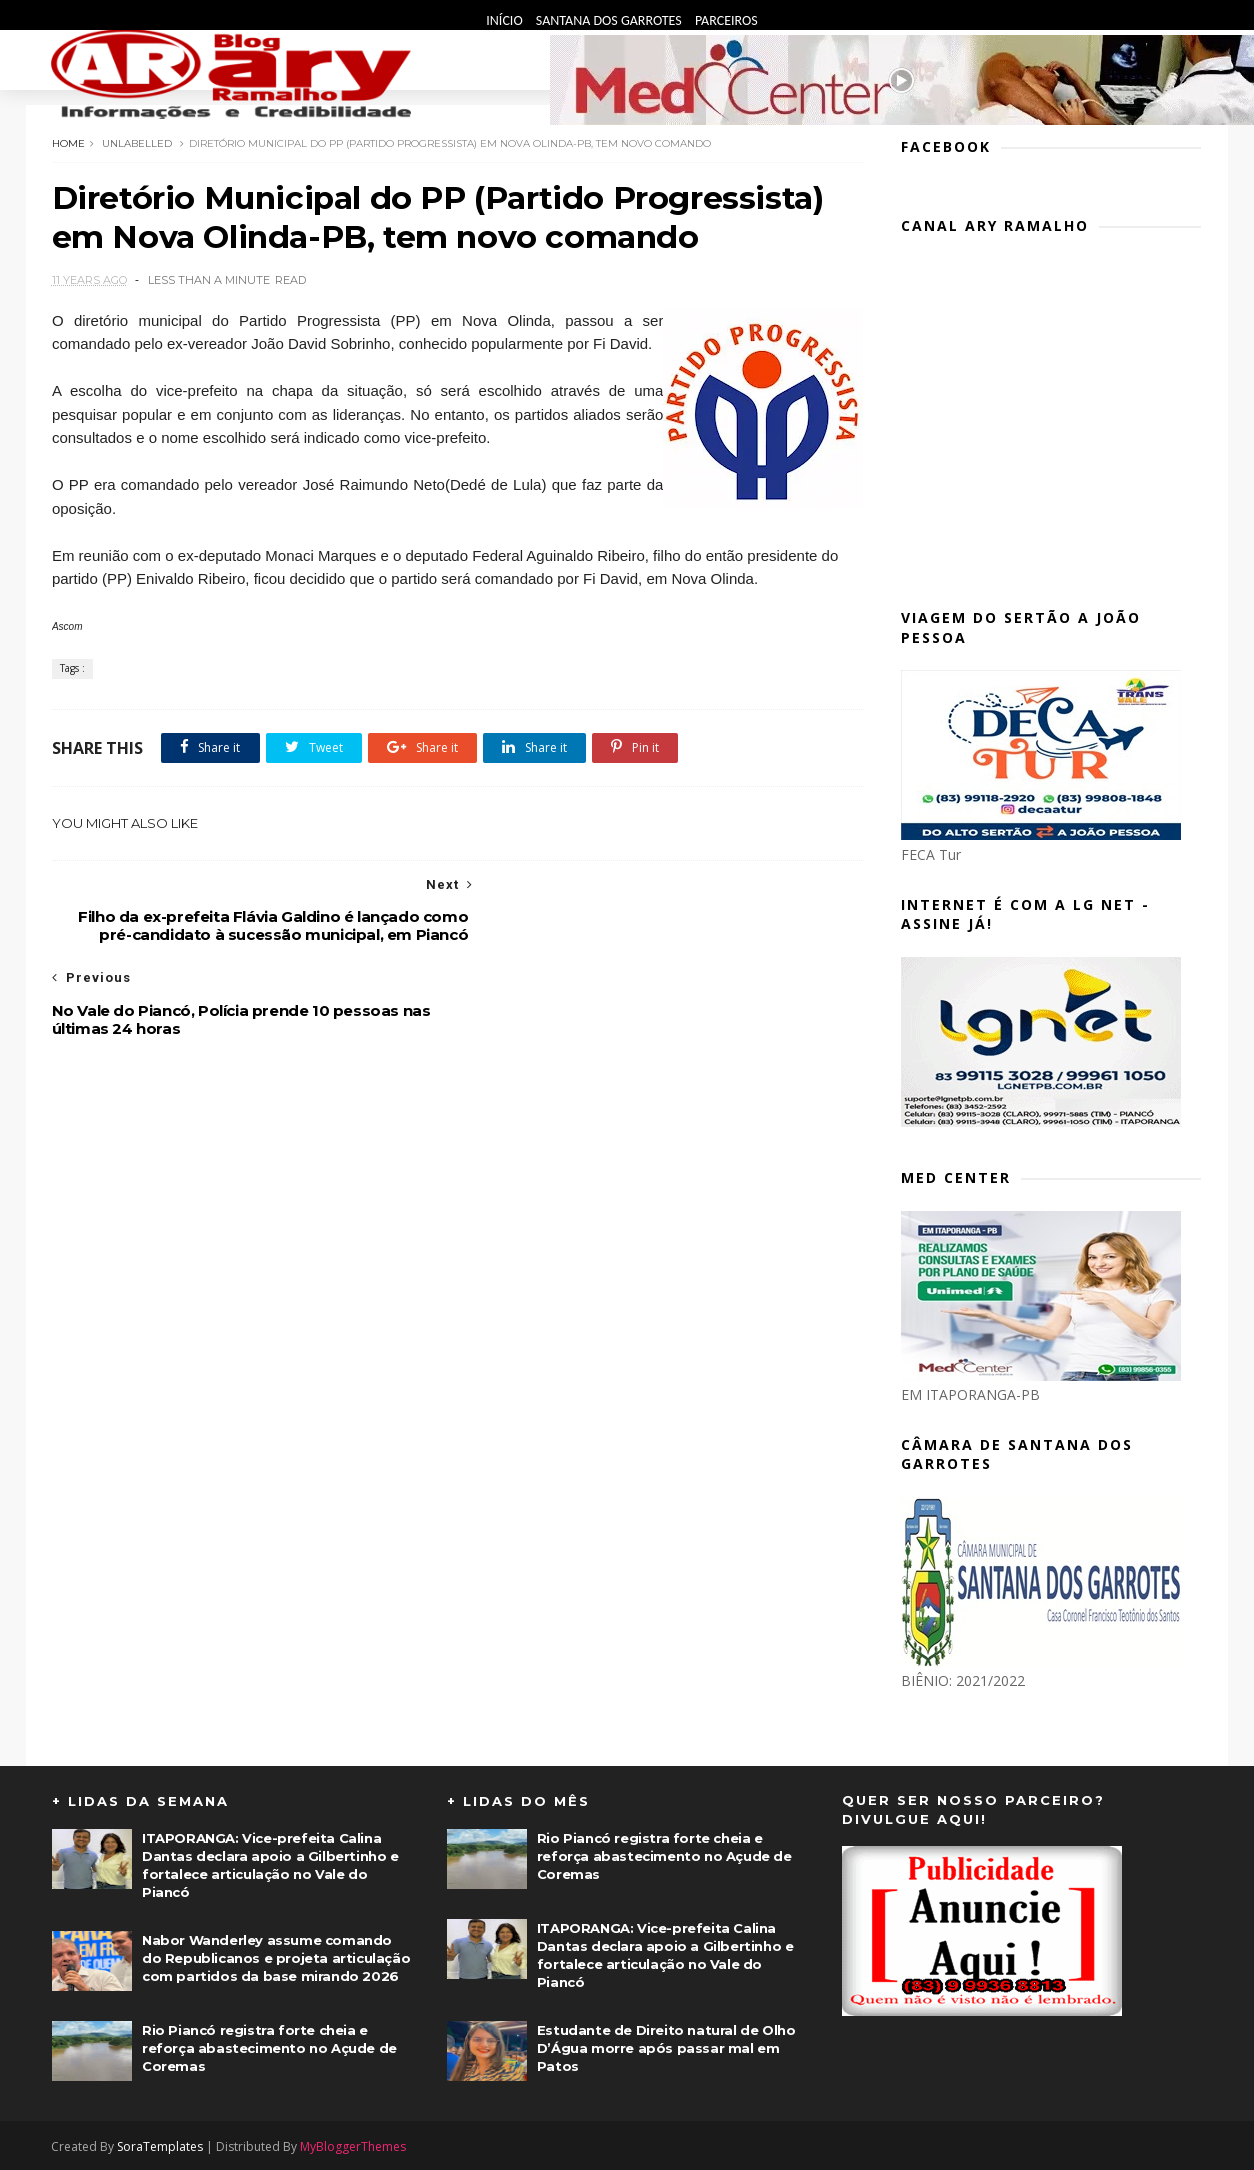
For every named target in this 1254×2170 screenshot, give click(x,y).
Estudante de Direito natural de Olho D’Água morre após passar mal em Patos (666, 2047)
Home (68, 142)
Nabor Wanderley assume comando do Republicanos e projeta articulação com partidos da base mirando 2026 (276, 1957)
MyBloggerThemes (354, 2145)
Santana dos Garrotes (610, 20)
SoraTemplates (161, 2145)
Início (506, 20)
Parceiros (726, 20)
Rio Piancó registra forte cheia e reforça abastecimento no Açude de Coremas (269, 2047)
